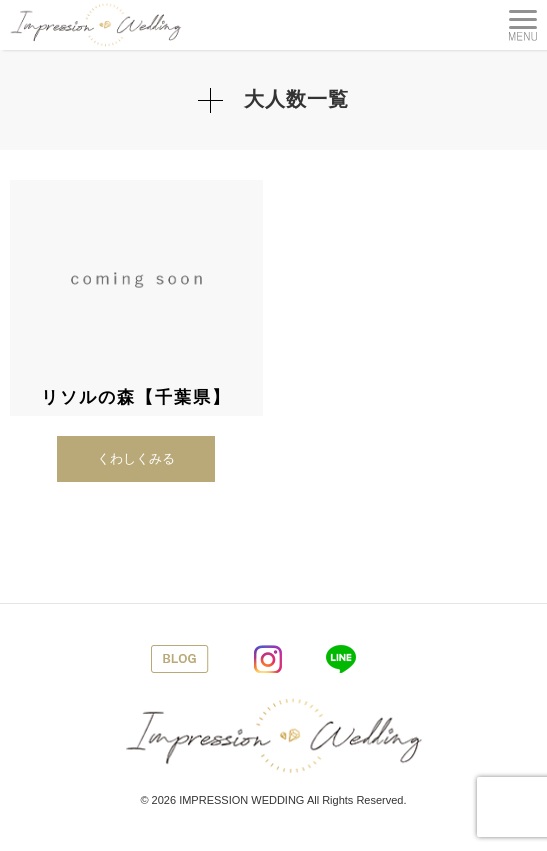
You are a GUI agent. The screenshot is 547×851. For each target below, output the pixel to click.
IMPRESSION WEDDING (241, 800)
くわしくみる (136, 458)
